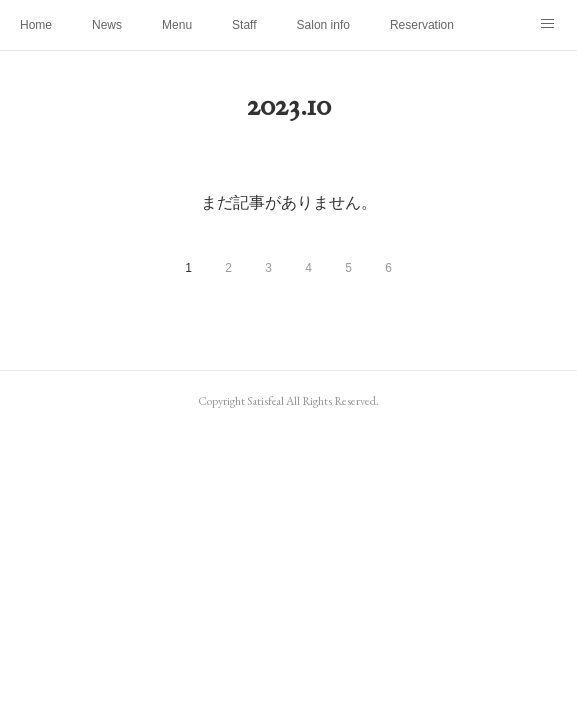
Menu (177, 25)
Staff (244, 25)
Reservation (422, 25)
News (107, 25)
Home (36, 25)
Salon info (323, 25)
